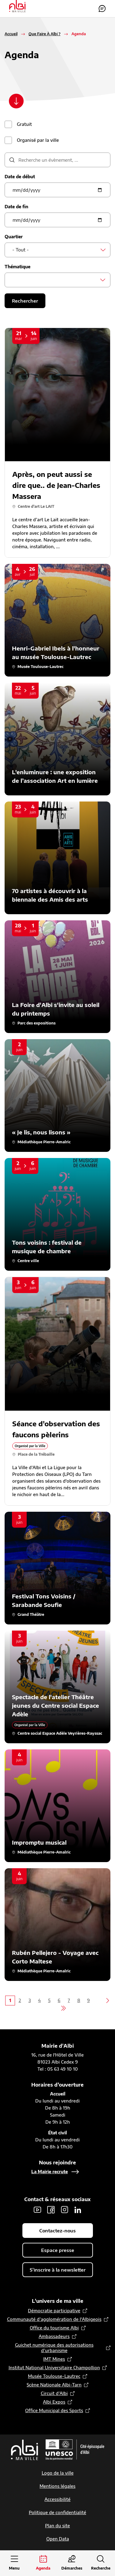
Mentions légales (57, 2486)
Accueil (11, 34)
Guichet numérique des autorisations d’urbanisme (54, 2347)
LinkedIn (78, 2209)
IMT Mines (54, 2359)
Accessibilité (57, 2499)
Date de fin (16, 206)
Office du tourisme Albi (54, 2327)
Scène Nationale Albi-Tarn (54, 2384)
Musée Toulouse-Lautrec (54, 2376)
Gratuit (24, 124)
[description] (57, 160)
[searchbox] (14, 280)
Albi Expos (54, 2401)
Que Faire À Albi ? (44, 34)
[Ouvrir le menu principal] (14, 2563)
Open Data (57, 2538)
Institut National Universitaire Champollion (54, 2367)
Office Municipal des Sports (54, 2410)
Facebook (51, 2209)
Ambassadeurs (54, 2336)
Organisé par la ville (38, 140)
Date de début (20, 176)
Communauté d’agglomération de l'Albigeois (54, 2319)
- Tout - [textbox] (20, 249)
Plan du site (57, 2525)
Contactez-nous (102, 8)
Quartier (14, 236)
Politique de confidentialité (57, 2512)
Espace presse (57, 2250)
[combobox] (57, 250)
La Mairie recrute (49, 2171)
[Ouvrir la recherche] (100, 2563)
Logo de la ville (58, 2473)
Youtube (37, 2209)
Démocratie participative (54, 2310)
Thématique (17, 266)
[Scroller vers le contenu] (16, 101)
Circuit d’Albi (54, 2393)
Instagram (64, 2209)
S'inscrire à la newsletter (58, 2269)
